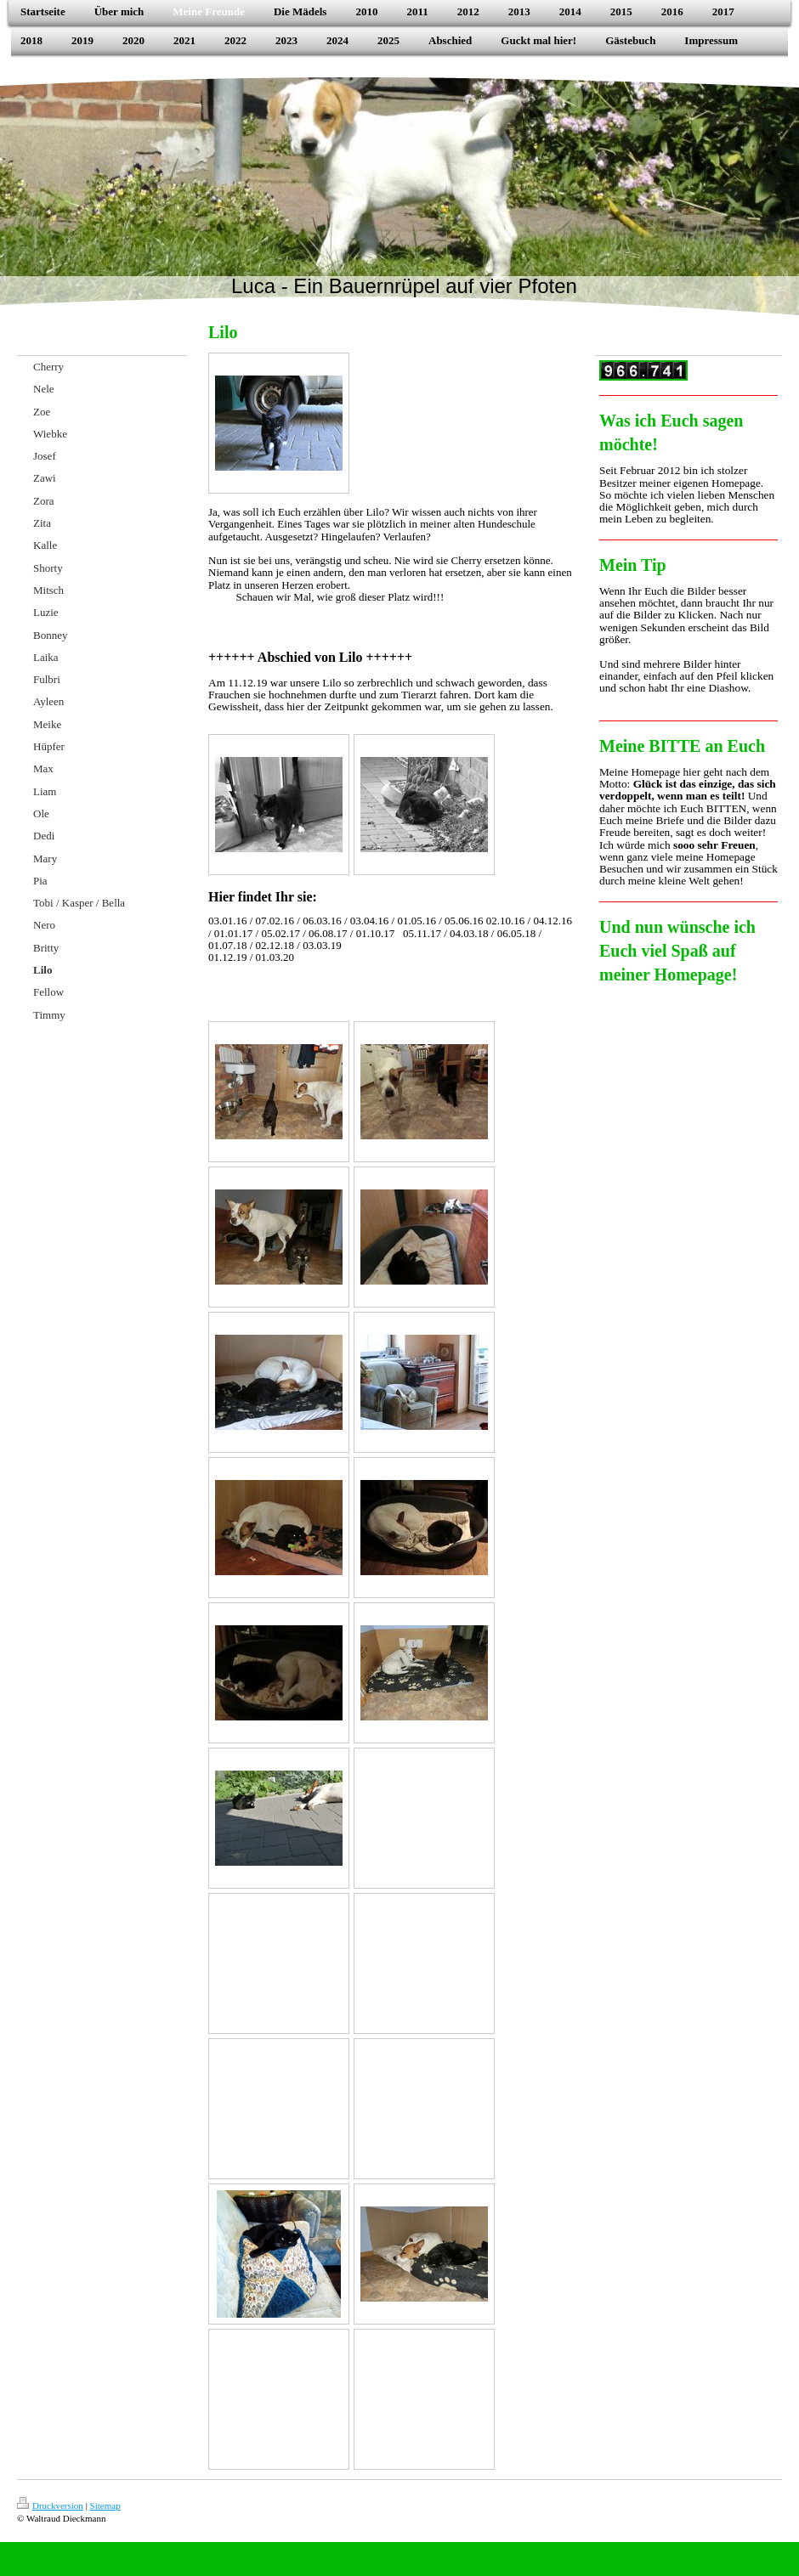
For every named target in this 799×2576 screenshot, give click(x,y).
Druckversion (50, 2505)
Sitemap (105, 2505)
